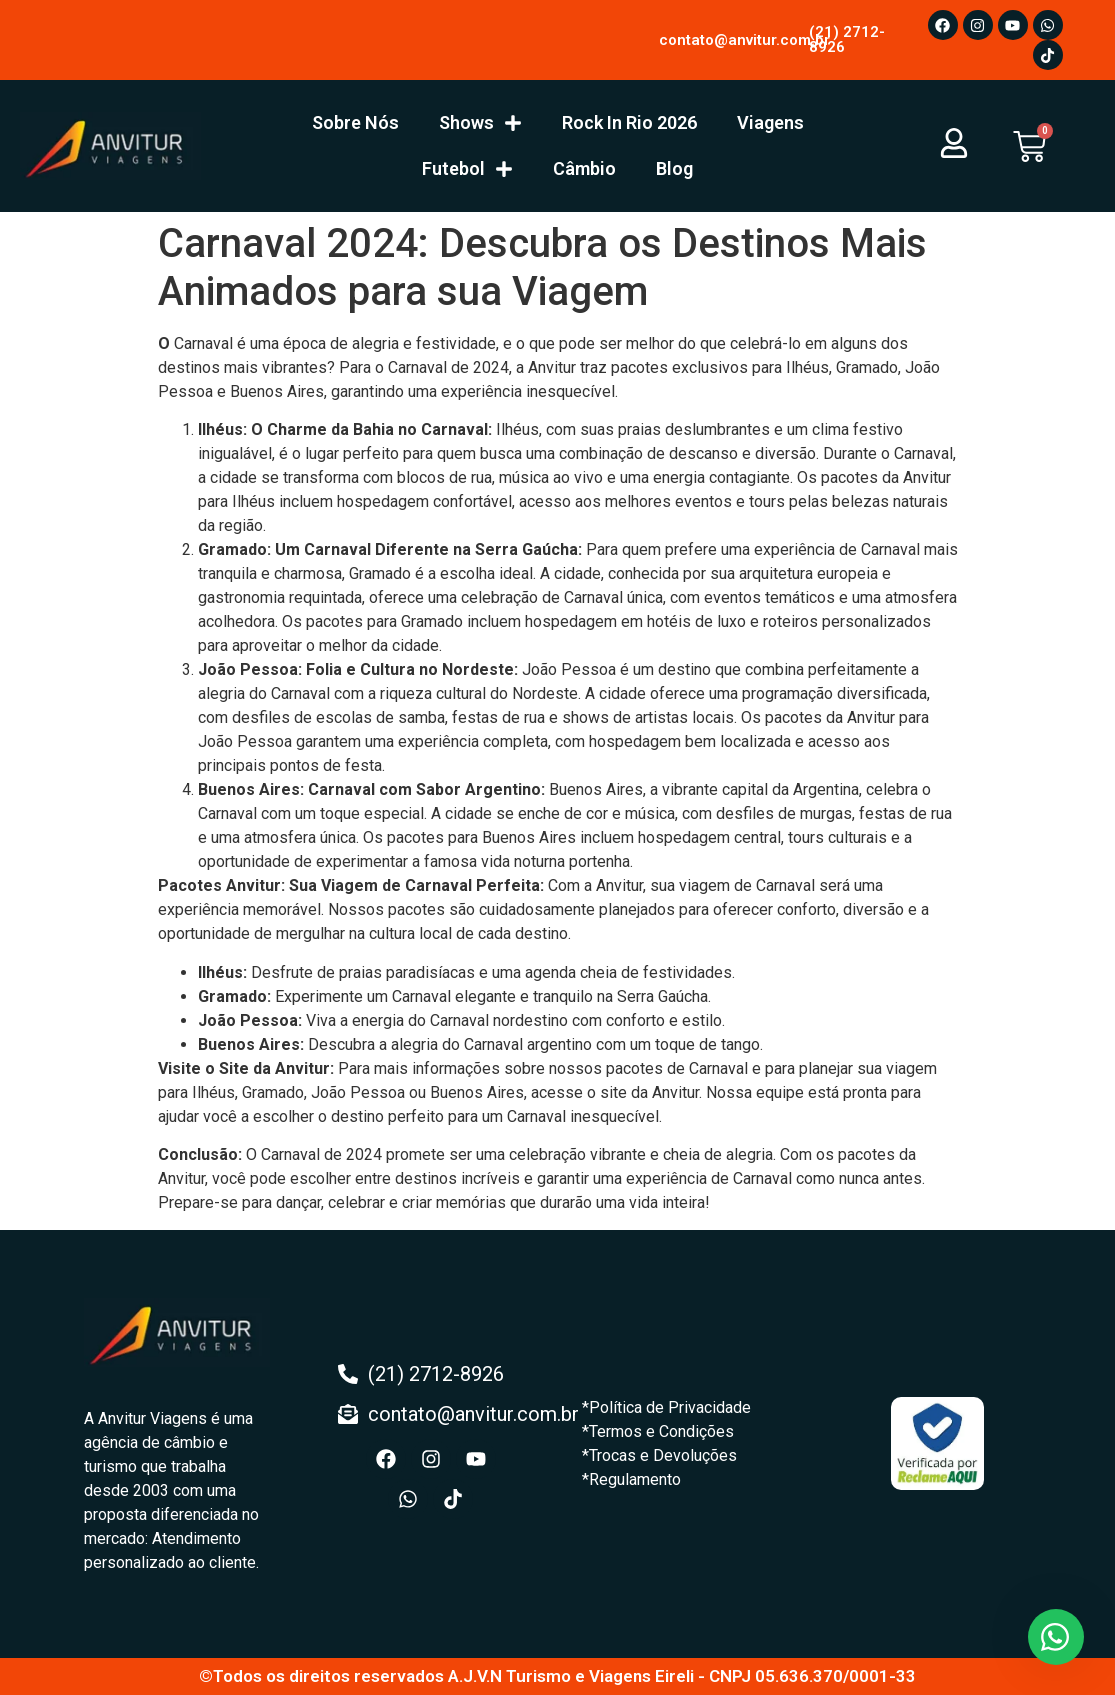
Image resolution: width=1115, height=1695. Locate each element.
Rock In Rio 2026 (629, 122)
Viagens (770, 122)
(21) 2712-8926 (847, 39)
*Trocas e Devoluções (659, 1455)
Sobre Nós (355, 122)
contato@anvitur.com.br (744, 40)
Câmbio (584, 168)
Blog (674, 168)
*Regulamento (631, 1479)
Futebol (467, 169)
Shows (480, 123)
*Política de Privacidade (666, 1407)
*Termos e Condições (658, 1431)
